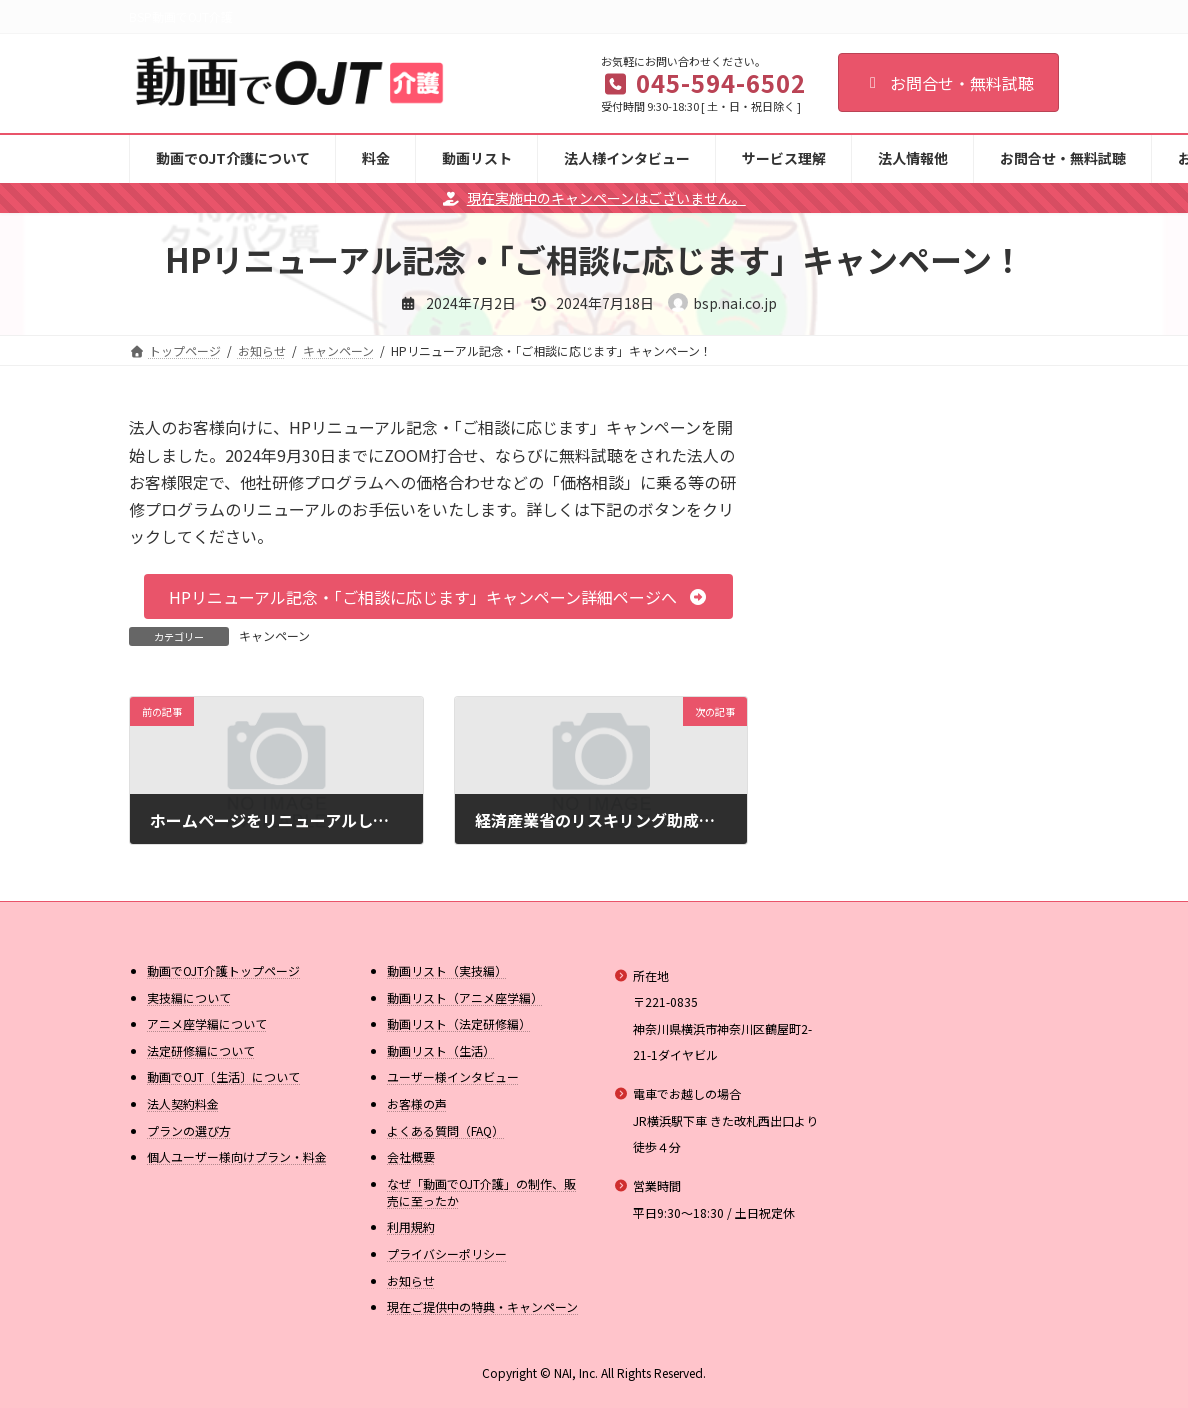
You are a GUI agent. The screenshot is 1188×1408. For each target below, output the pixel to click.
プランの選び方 (189, 1130)
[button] (438, 596)
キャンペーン (274, 635)
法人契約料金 (183, 1103)
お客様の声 (417, 1103)
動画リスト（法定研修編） (459, 1023)
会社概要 (411, 1156)
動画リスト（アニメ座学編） (465, 997)
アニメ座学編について (207, 1023)
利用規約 (411, 1226)
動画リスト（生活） (441, 1050)
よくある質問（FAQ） (445, 1130)
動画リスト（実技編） (447, 970)
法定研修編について (201, 1050)
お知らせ (411, 1280)
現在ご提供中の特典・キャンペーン (482, 1306)
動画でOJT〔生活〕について (223, 1076)
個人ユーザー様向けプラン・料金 (237, 1156)
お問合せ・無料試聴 (948, 83)
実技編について (189, 997)
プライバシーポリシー (447, 1253)
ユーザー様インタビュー (453, 1076)
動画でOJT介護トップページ (223, 970)
